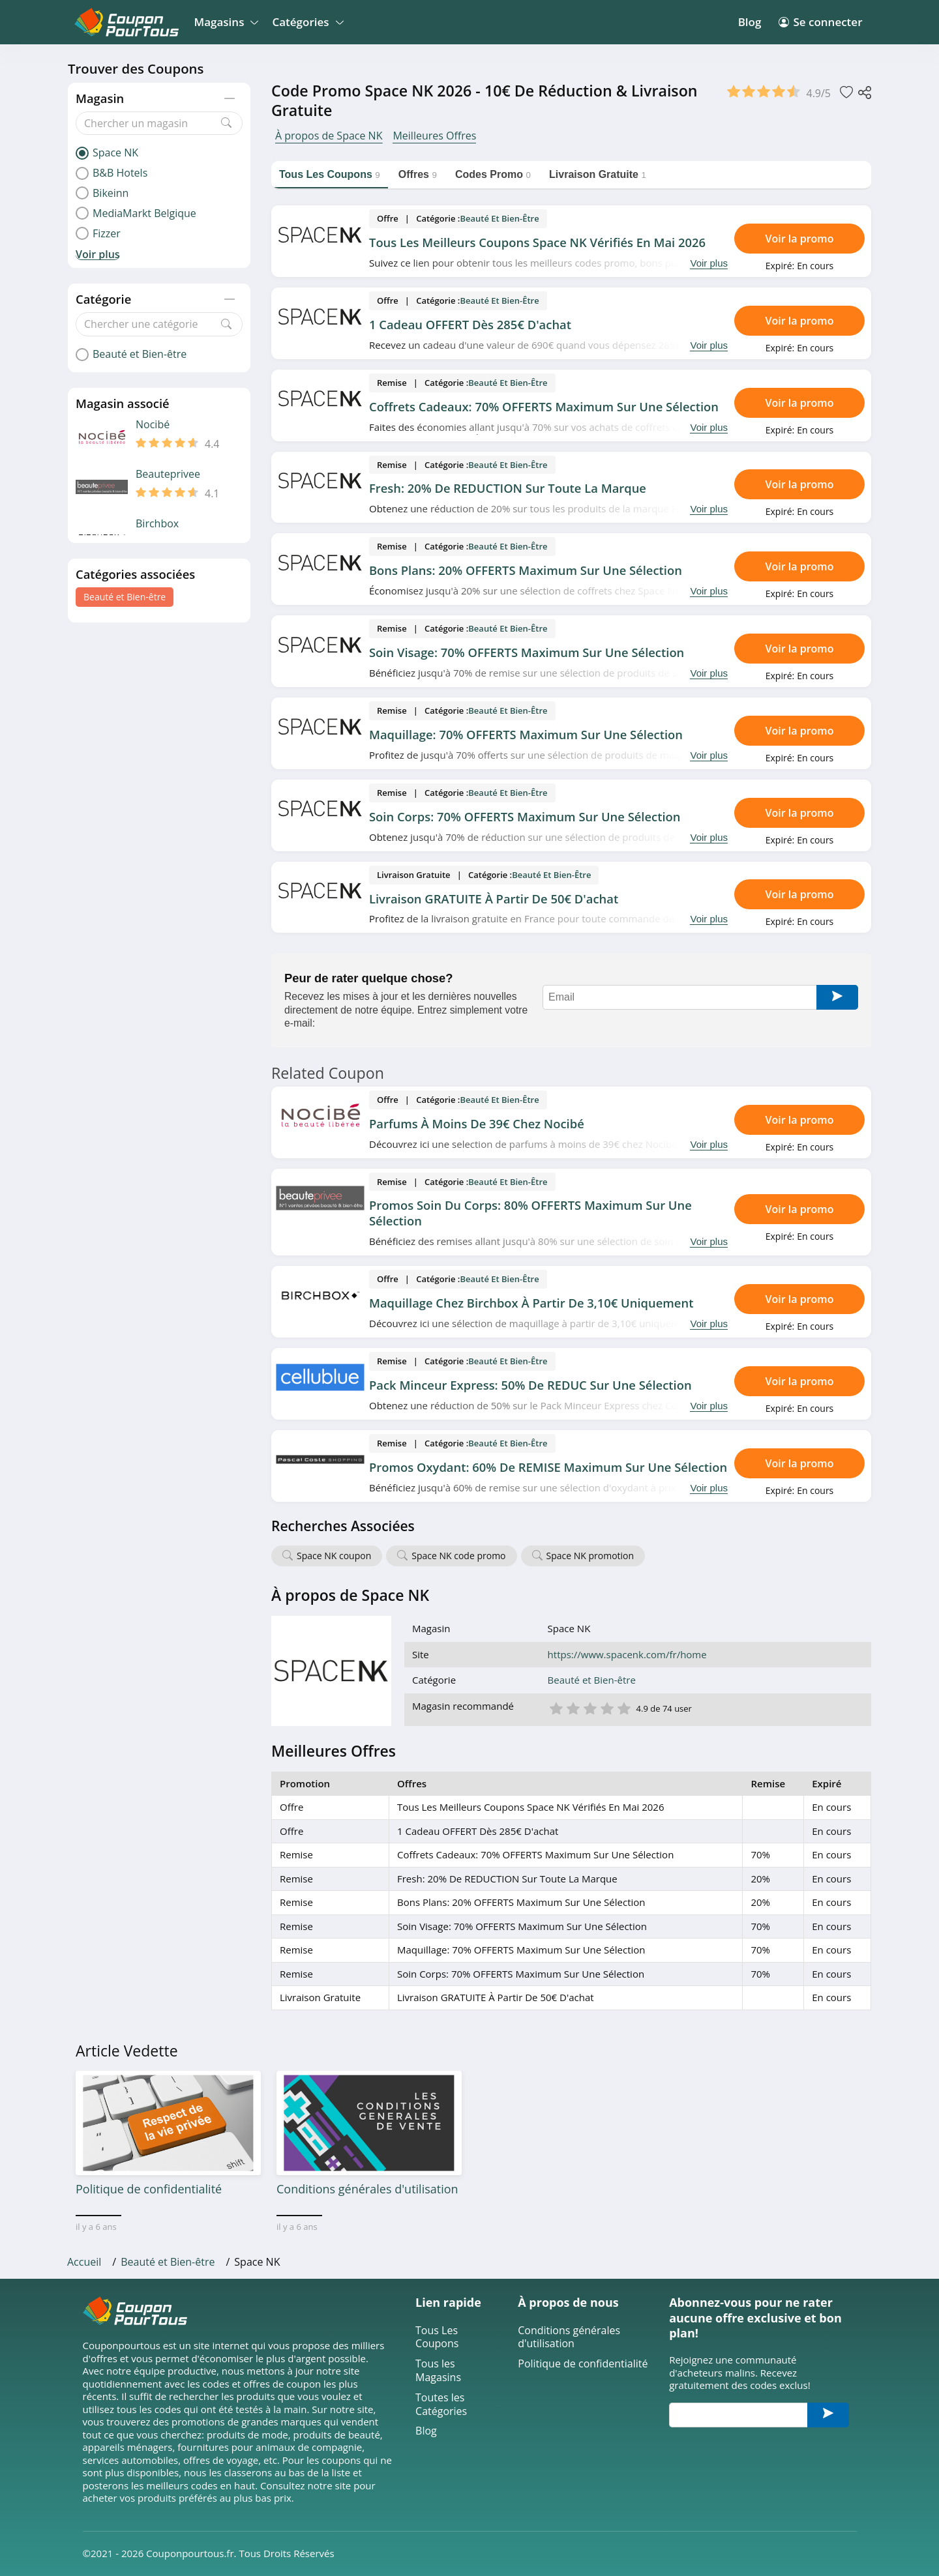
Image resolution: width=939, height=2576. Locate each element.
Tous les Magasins (438, 2370)
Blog (750, 21)
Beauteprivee (168, 474)
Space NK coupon (334, 1555)
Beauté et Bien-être (124, 597)
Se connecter (820, 21)
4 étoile (606, 1707)
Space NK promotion (590, 1555)
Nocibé (153, 425)
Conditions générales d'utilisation (569, 2337)
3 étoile (589, 1707)
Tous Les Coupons (436, 2337)
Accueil (84, 2262)
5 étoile (623, 1707)
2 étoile (572, 1707)
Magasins (224, 21)
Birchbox (157, 524)
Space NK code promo (458, 1555)
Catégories (305, 21)
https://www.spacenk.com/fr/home (627, 1654)
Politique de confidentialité (583, 2364)
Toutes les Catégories (441, 2404)
